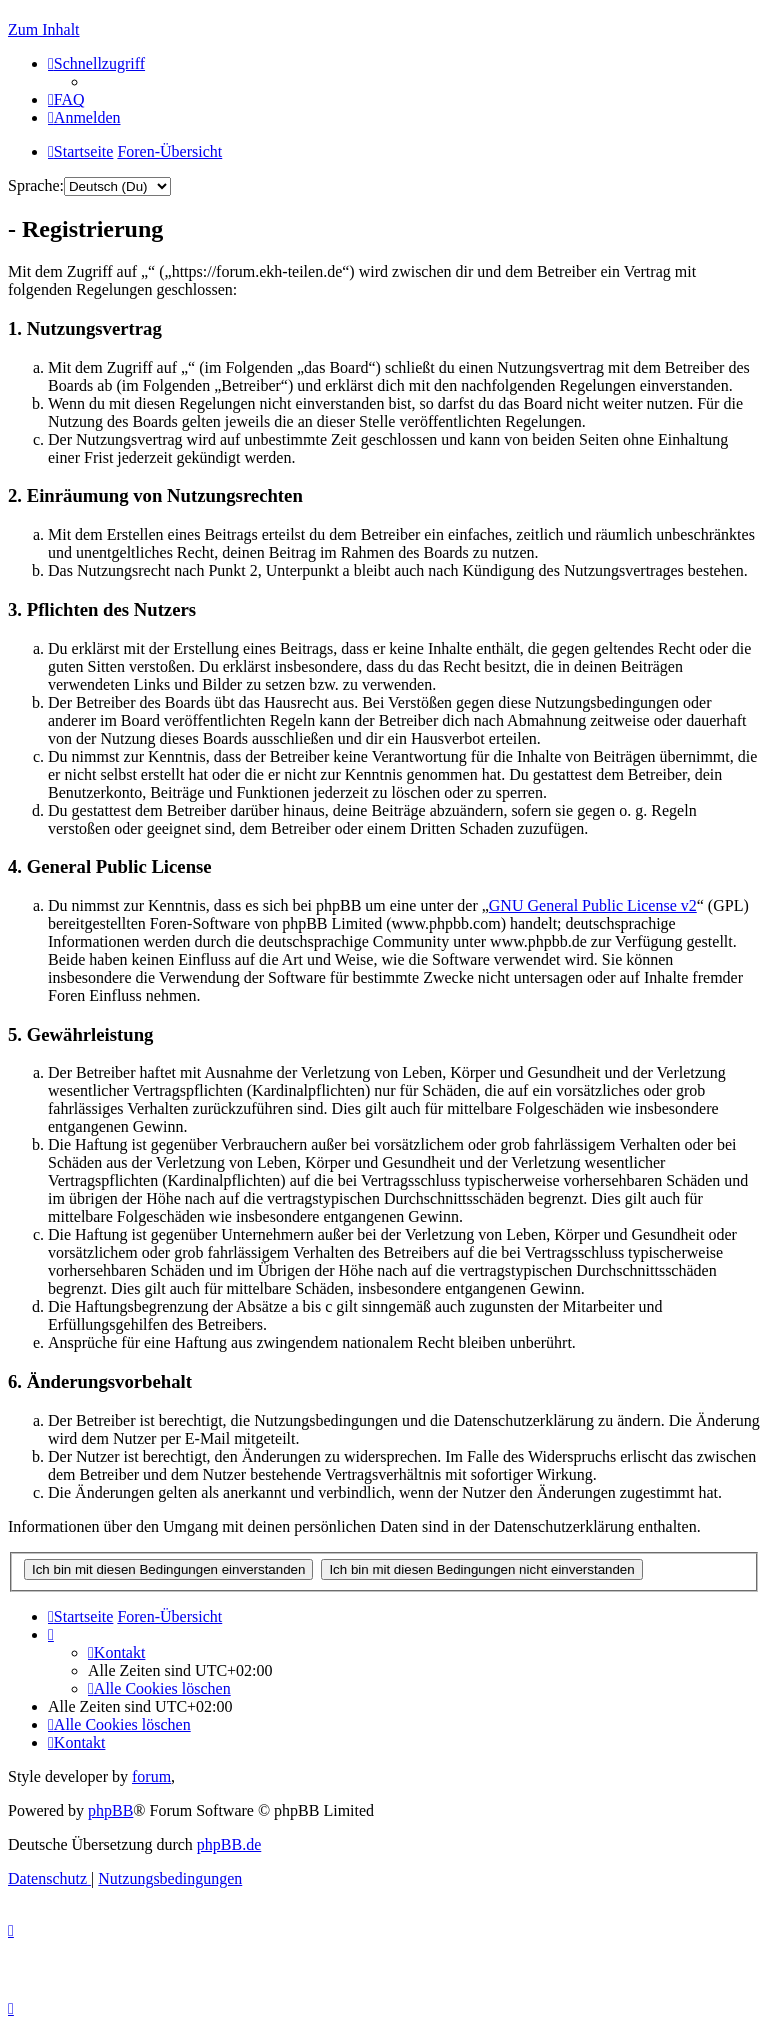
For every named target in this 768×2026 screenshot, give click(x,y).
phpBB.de (229, 1844)
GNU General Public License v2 (593, 905)
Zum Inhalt (44, 29)
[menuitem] (66, 99)
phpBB (110, 1810)
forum (151, 1776)
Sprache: (36, 185)
